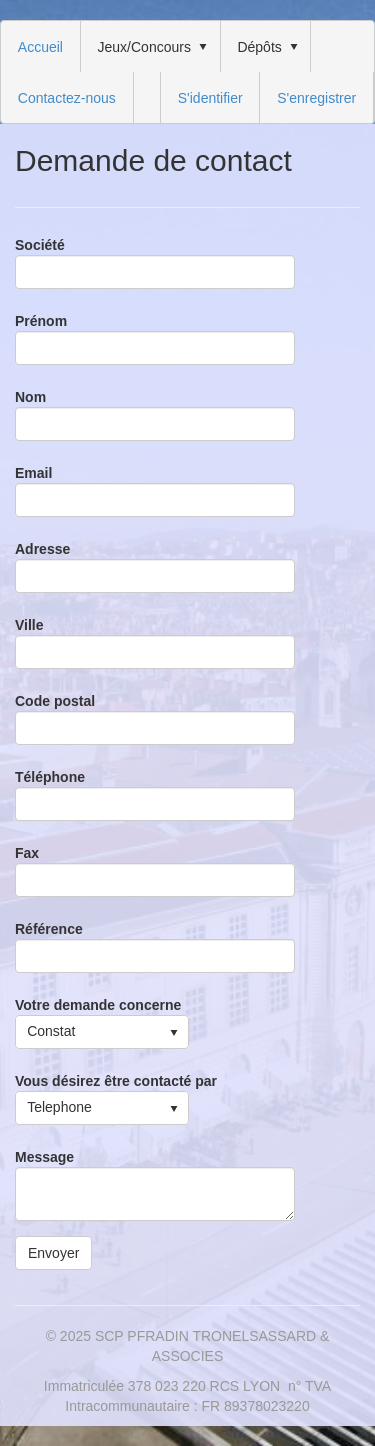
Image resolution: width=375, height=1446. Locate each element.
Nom (30, 397)
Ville (29, 625)
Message (44, 1157)
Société (40, 245)
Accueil (40, 47)
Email (33, 473)
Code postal (55, 701)
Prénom (41, 321)
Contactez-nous (67, 98)
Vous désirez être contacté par (116, 1081)
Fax (27, 853)
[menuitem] (41, 46)
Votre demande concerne (98, 1005)
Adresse (42, 549)
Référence (49, 929)
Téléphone (50, 777)
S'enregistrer (316, 98)
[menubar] (187, 72)
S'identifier (210, 98)
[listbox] (102, 1032)
